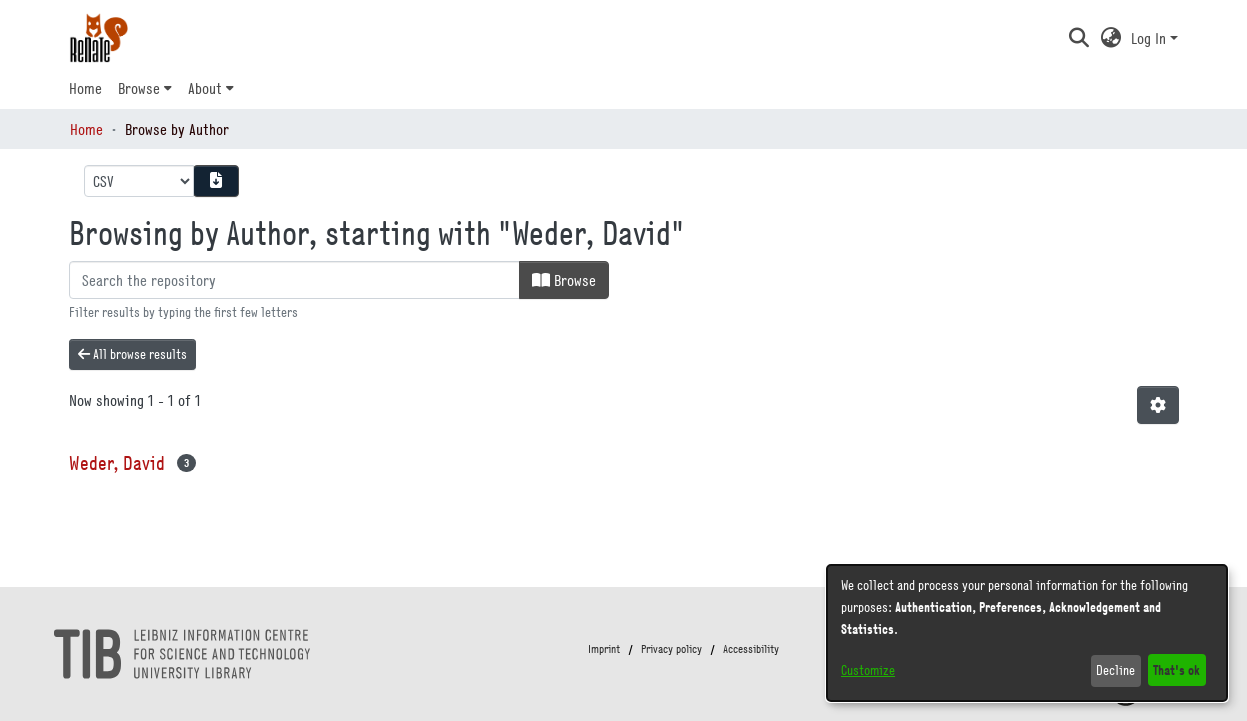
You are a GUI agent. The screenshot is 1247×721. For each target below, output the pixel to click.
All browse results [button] (132, 354)
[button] (1079, 38)
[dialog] (1027, 633)
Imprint (604, 649)
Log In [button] (1150, 38)
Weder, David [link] (117, 462)
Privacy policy (671, 649)
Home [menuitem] (85, 88)
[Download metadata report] (216, 181)
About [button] (205, 88)
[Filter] (294, 280)
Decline (1115, 670)
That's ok (1176, 669)
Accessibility (751, 649)
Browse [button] (139, 88)
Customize (868, 670)
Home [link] (86, 129)
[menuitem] (145, 88)
